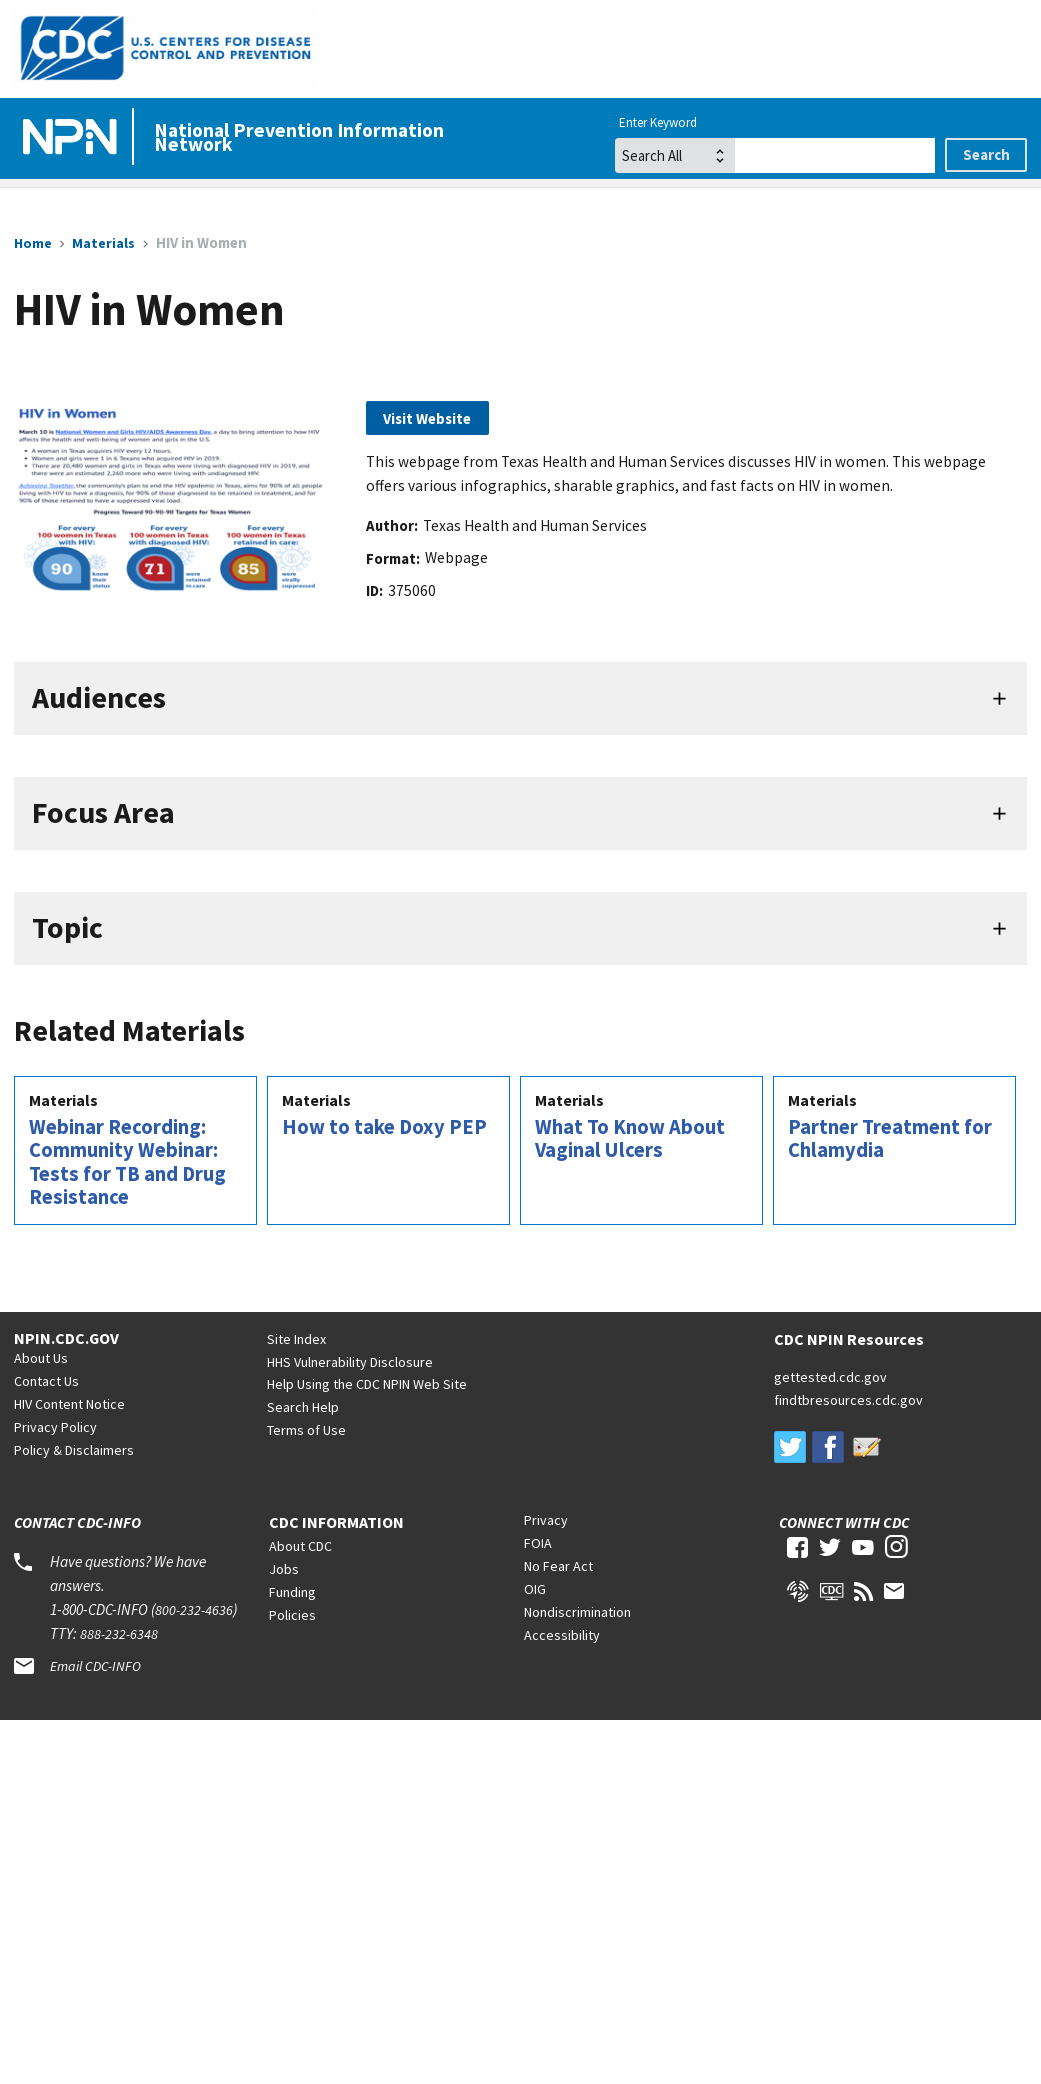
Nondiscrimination (577, 1612)
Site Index (296, 1339)
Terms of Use (306, 1430)
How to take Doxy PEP (384, 1127)
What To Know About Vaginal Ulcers (630, 1139)
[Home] (74, 138)
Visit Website (427, 418)
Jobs (284, 1569)
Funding (292, 1592)
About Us (41, 1358)
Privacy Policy (55, 1427)
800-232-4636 (194, 1610)
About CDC (300, 1546)
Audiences (99, 697)
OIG (535, 1589)
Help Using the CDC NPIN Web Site (367, 1384)
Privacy (546, 1520)
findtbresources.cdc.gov (848, 1400)
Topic (67, 927)
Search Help (303, 1407)
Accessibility (562, 1635)
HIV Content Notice (69, 1404)
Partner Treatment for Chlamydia (890, 1139)
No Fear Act (558, 1566)
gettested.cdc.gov (830, 1377)
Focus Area (103, 812)
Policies (292, 1615)
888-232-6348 (119, 1634)
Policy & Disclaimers (74, 1450)
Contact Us (46, 1381)
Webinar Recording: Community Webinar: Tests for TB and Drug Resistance (127, 1162)
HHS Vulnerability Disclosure (350, 1362)
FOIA (538, 1543)
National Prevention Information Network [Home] (299, 137)
